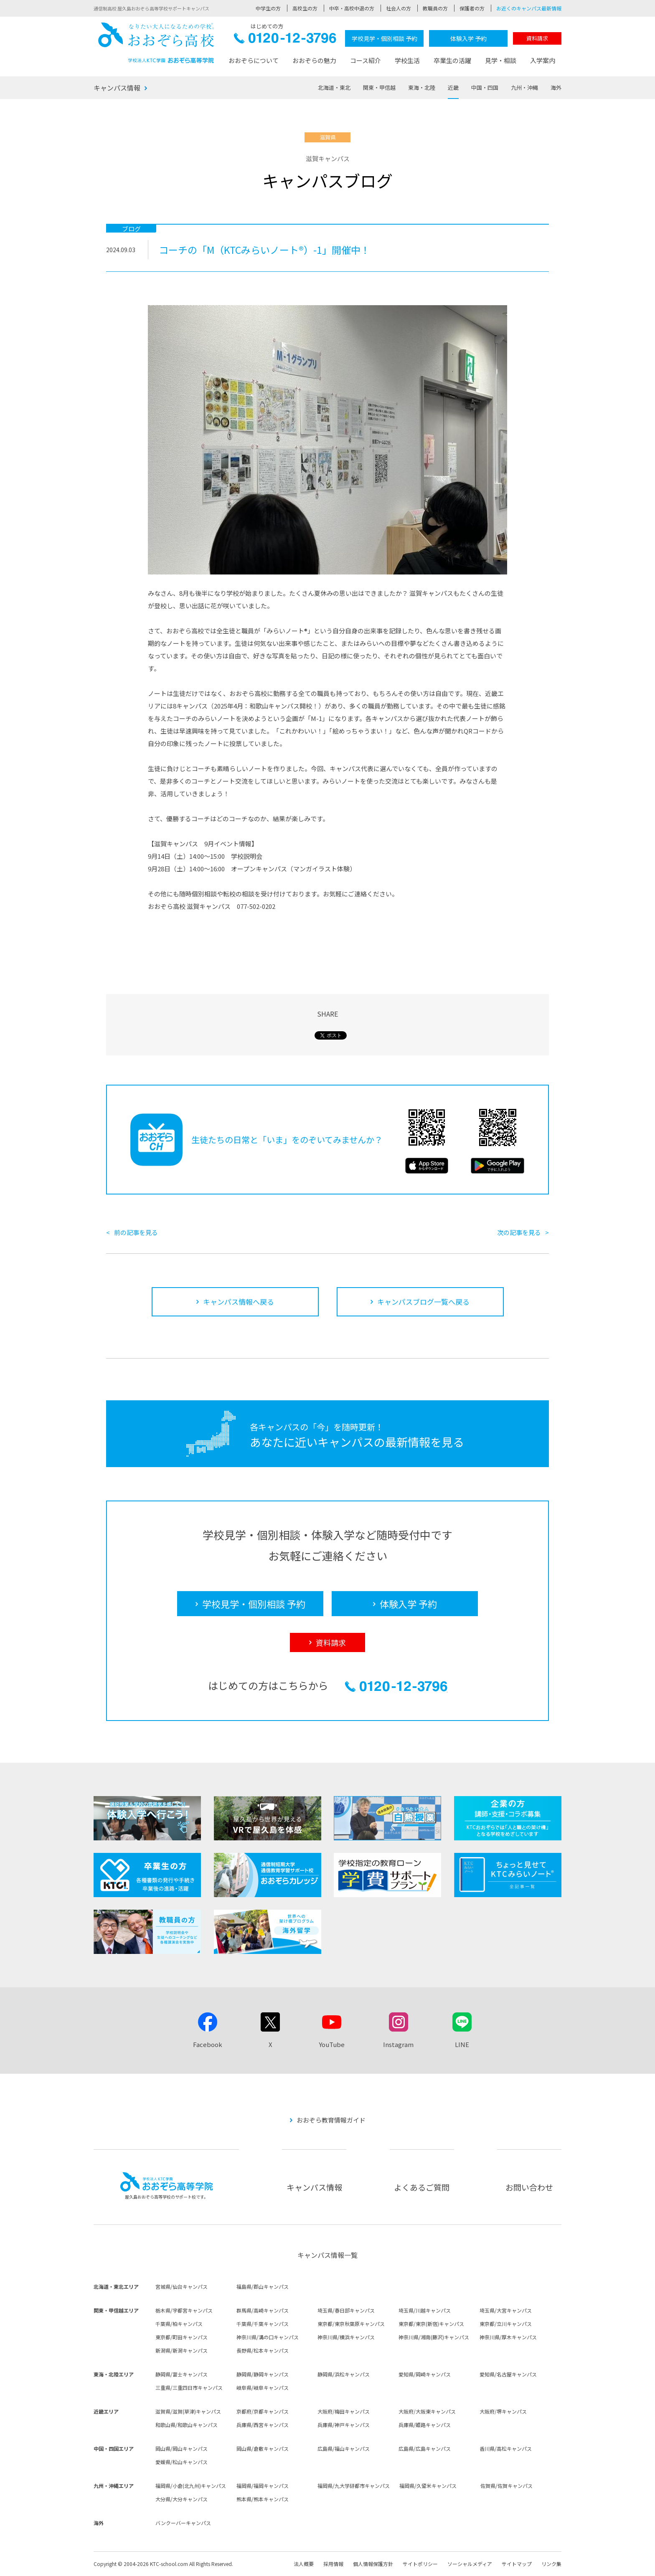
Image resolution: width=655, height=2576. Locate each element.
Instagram (398, 2044)
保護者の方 (472, 8)
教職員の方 (435, 8)
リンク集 (551, 2563)
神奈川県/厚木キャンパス (508, 2337)
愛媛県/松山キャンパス (181, 2461)
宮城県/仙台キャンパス (181, 2286)
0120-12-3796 (285, 40)
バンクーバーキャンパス (183, 2522)
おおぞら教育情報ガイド (331, 2119)
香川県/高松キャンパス (506, 2448)
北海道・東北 (334, 87)
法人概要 (304, 2563)
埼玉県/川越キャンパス (425, 2310)
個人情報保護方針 (373, 2563)
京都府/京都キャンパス (262, 2411)
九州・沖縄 (524, 87)
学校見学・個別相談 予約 (384, 38)
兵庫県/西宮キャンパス (262, 2424)
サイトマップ (517, 2563)
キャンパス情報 (117, 88)
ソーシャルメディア (469, 2563)
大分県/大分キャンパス (181, 2499)
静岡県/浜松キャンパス (343, 2374)
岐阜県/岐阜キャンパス (262, 2387)
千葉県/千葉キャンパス (262, 2323)
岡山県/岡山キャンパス (181, 2448)
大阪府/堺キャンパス (503, 2411)
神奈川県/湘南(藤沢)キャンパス (434, 2337)
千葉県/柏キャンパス (179, 2323)
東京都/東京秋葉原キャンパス (351, 2323)
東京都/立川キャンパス (506, 2323)
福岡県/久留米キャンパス (428, 2485)
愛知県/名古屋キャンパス (508, 2374)
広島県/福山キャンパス (343, 2448)
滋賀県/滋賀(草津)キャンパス (188, 2411)
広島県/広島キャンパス (425, 2448)
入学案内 (542, 60)
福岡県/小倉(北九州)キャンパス (190, 2485)
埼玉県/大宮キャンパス (506, 2310)
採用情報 (333, 2563)
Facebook (207, 2044)
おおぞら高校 (156, 43)
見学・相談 (500, 60)
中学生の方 (268, 8)
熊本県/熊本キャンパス (262, 2499)
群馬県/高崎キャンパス (262, 2310)
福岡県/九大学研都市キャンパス (353, 2485)
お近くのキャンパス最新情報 (528, 8)
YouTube (332, 2044)
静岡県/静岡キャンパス (262, 2374)
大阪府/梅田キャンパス (343, 2411)
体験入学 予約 (468, 38)
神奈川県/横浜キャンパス (346, 2337)
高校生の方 (304, 8)
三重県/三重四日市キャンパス (189, 2387)
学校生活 (407, 60)
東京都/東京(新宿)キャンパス (431, 2323)
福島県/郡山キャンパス (262, 2286)
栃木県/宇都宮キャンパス (184, 2310)
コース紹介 (365, 60)
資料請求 (537, 38)
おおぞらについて (253, 60)
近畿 (453, 87)
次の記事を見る (519, 1232)
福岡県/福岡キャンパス (262, 2485)
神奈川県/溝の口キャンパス (267, 2337)
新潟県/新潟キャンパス (181, 2350)
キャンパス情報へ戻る (238, 1301)
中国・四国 (484, 87)
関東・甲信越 (379, 87)
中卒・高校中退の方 (351, 8)
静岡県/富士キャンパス (181, 2374)
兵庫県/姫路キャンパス (425, 2424)
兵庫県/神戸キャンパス (343, 2424)
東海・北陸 (421, 87)
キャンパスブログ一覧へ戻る (423, 1301)
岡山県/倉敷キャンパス (262, 2448)
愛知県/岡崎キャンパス (425, 2374)
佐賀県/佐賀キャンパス (506, 2485)
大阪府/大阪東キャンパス (427, 2411)
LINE (462, 2044)
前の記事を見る (136, 1232)
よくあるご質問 (421, 2187)
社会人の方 (398, 8)
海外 (556, 87)
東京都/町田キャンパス (181, 2337)
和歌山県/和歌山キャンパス (186, 2424)
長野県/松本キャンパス (262, 2350)
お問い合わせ (529, 2187)
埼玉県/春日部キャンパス (346, 2310)
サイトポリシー (420, 2563)
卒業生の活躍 (452, 60)
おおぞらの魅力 (314, 60)
